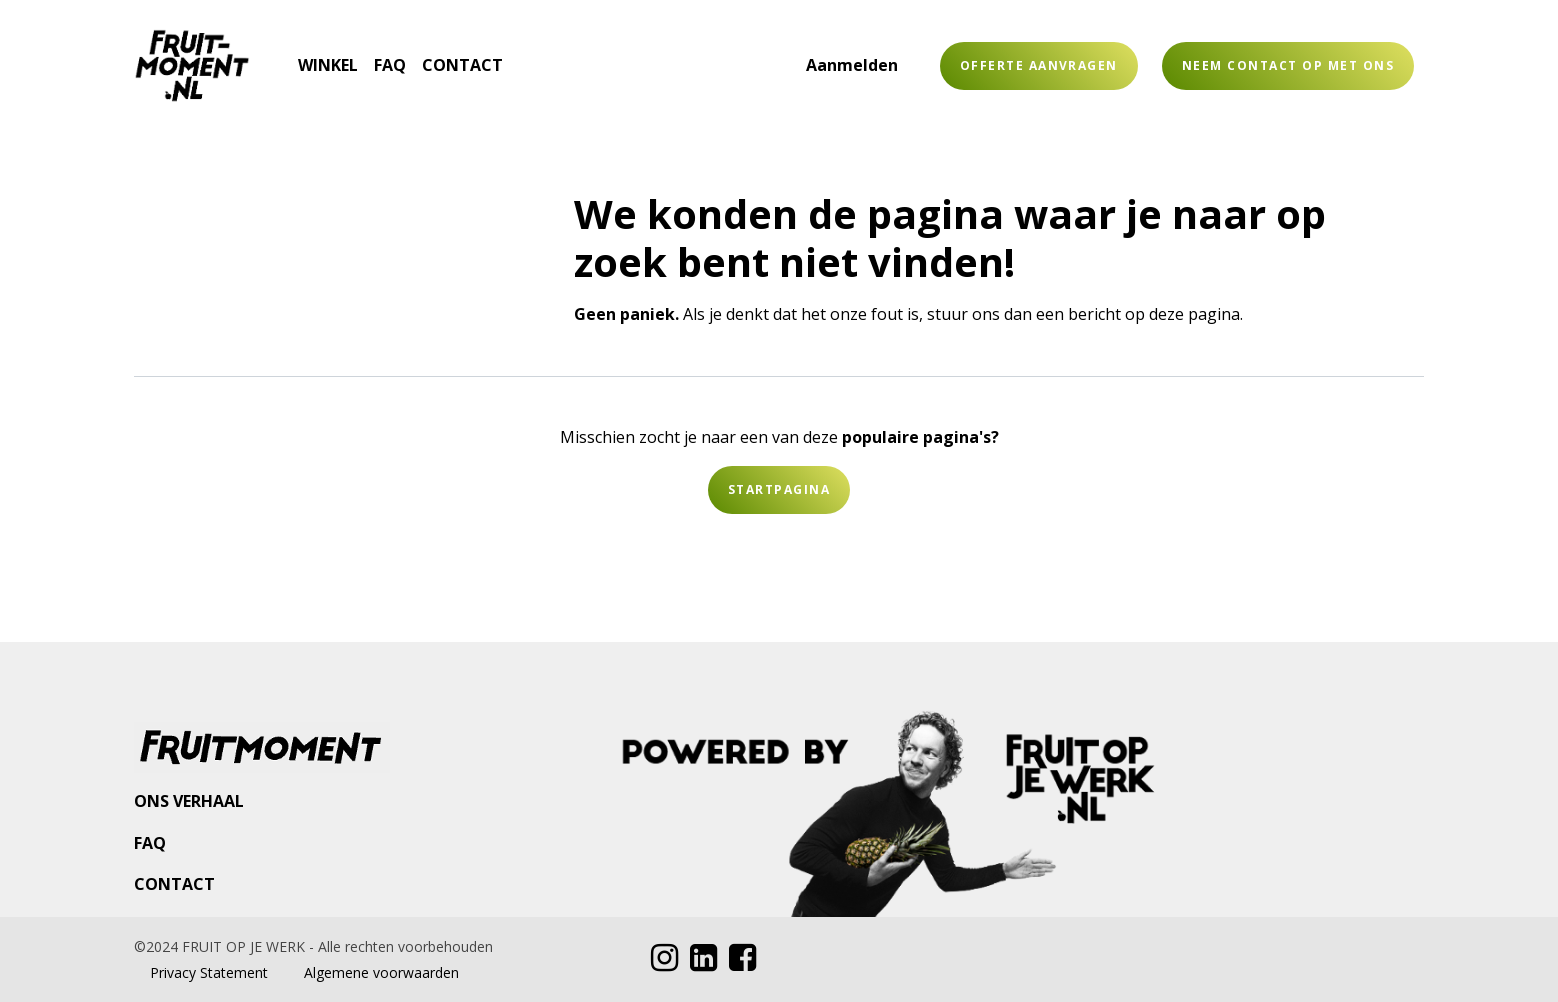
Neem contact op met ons (1288, 65)
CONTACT (174, 884)
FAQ (150, 843)
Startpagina (779, 489)
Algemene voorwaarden (381, 972)
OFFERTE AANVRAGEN (1039, 65)
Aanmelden (852, 65)
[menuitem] (282, 53)
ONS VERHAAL (189, 801)
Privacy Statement (209, 972)
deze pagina (1194, 314)
